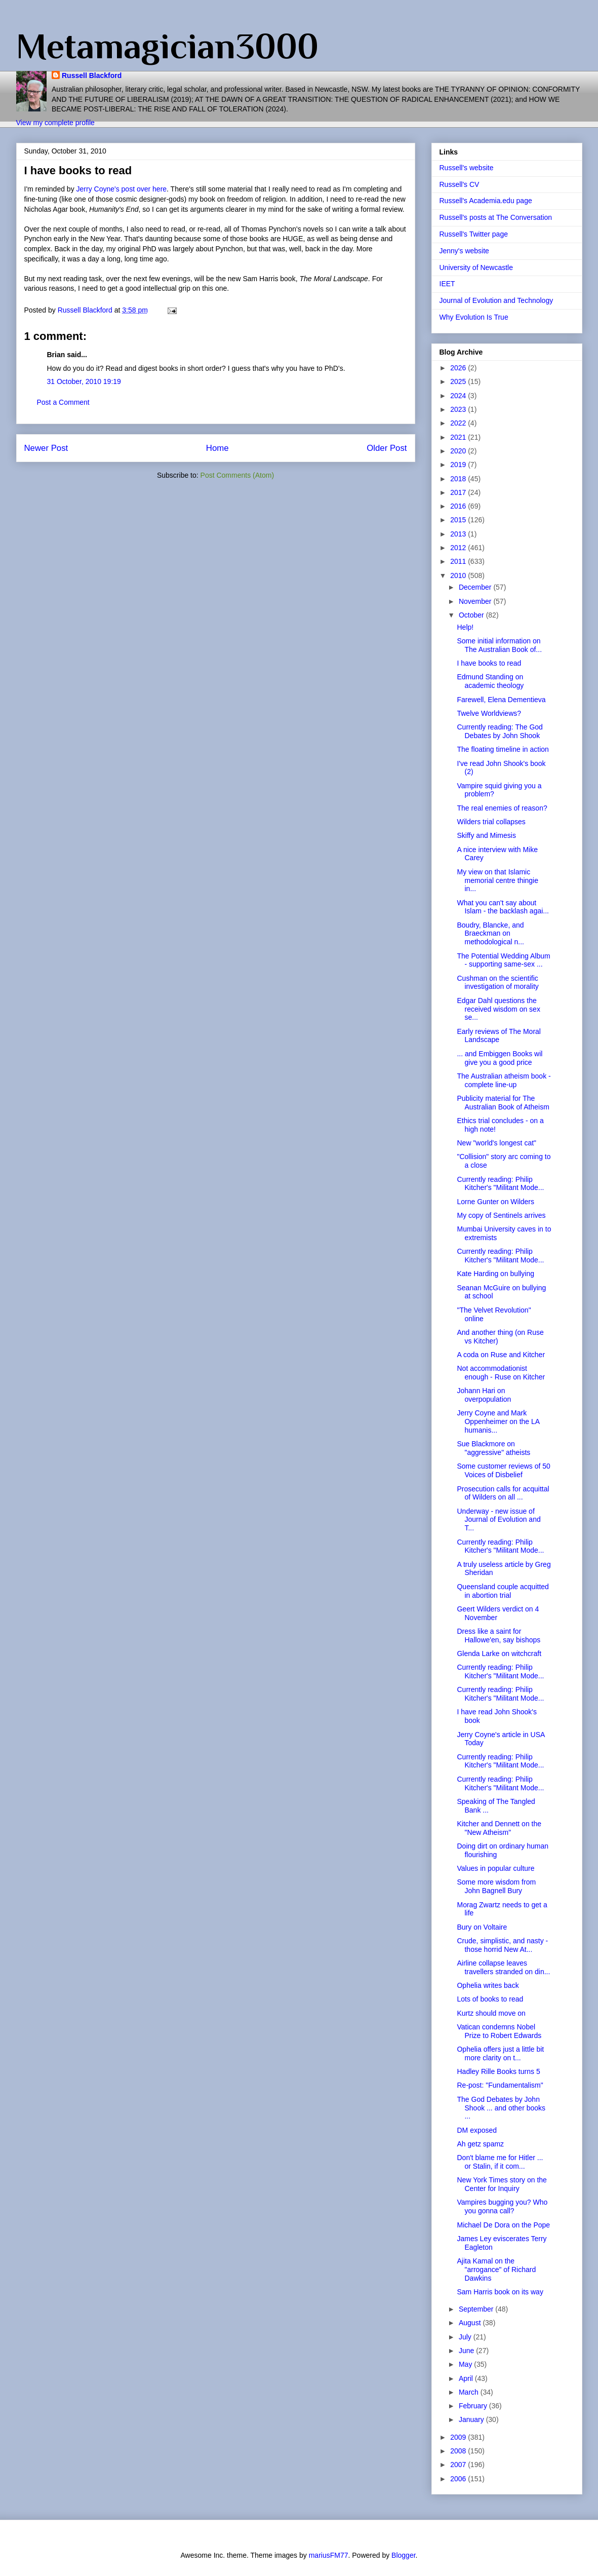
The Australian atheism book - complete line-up (503, 1080)
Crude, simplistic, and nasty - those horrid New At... (502, 1945)
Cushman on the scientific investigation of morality (497, 982)
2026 (459, 368)
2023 (459, 409)
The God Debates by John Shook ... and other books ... (501, 2108)
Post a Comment (63, 402)
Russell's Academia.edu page (486, 201)
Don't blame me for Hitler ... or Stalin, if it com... (500, 2162)
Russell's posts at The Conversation (496, 217)
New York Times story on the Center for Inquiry (501, 2184)
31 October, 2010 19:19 (84, 381)
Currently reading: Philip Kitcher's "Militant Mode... (500, 1183)
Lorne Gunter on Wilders (495, 1202)
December (476, 587)
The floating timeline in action (502, 749)
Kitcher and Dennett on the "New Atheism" (499, 1828)
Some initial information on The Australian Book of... (499, 645)
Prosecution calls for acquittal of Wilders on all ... (503, 1493)
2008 (459, 2451)
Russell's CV (460, 184)
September (477, 2309)
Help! (465, 627)
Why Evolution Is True (474, 317)
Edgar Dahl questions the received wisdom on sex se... (498, 1009)
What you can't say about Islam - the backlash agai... (503, 907)
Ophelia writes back (488, 1985)
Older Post (387, 448)
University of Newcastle (476, 267)
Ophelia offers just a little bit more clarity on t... (500, 2053)
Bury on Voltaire (482, 1927)
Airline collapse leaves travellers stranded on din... (503, 1967)
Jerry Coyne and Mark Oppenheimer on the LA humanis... (498, 1421)
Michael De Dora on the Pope (503, 2225)
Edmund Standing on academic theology (490, 681)
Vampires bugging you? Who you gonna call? (502, 2206)
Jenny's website (464, 251)
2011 (459, 561)
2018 (459, 479)
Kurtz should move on (491, 2013)
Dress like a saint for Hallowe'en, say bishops (498, 1635)
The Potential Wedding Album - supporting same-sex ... (503, 960)
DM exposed (477, 2130)
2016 (459, 506)
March (470, 2392)
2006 (459, 2479)
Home (217, 448)
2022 (459, 423)
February (474, 2406)
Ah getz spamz (480, 2144)
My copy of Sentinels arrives (501, 1215)
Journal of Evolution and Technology (496, 300)
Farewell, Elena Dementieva (501, 700)
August (471, 2323)
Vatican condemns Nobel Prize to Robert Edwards (499, 2031)
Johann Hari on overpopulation (484, 1395)
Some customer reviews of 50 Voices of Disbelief (503, 1470)
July (466, 2337)
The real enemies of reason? (502, 808)
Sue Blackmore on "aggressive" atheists (493, 1448)
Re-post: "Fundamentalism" (500, 2085)
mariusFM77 (328, 2555)
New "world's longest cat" (496, 1143)
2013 (459, 534)
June (467, 2351)
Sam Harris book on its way (500, 2292)
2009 (459, 2437)
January (472, 2419)
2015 (459, 520)
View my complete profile (55, 123)
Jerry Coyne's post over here (121, 189)
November (476, 601)
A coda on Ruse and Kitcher (501, 1355)
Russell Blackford (92, 75)
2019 (459, 464)
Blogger (403, 2555)
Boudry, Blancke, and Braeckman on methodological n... (490, 933)
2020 (459, 451)
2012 (459, 548)
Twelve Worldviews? (489, 713)
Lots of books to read (490, 1999)
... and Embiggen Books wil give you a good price (499, 1058)
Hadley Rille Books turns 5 (498, 2071)
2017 (459, 492)
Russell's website (467, 168)
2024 (459, 396)
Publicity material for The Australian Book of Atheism (503, 1102)
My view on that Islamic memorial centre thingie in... (497, 880)
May (466, 2364)
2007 (459, 2464)
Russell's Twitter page (474, 234)
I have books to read (489, 663)
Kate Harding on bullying (495, 1274)
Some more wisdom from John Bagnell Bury (496, 1886)
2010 (459, 575)
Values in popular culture (495, 1868)
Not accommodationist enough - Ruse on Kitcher (501, 1372)
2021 (459, 437)
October (472, 615)
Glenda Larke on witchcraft (499, 1653)
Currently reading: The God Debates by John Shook (499, 731)
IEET (447, 284)
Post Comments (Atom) (237, 475)
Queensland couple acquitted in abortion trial (502, 1591)
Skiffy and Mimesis (486, 835)
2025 (459, 381)
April (467, 2378)
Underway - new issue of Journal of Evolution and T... (498, 1519)
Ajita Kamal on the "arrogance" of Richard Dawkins (496, 2269)
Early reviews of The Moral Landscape (498, 1035)
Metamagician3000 (167, 46)
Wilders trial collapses (491, 822)
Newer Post (46, 448)
